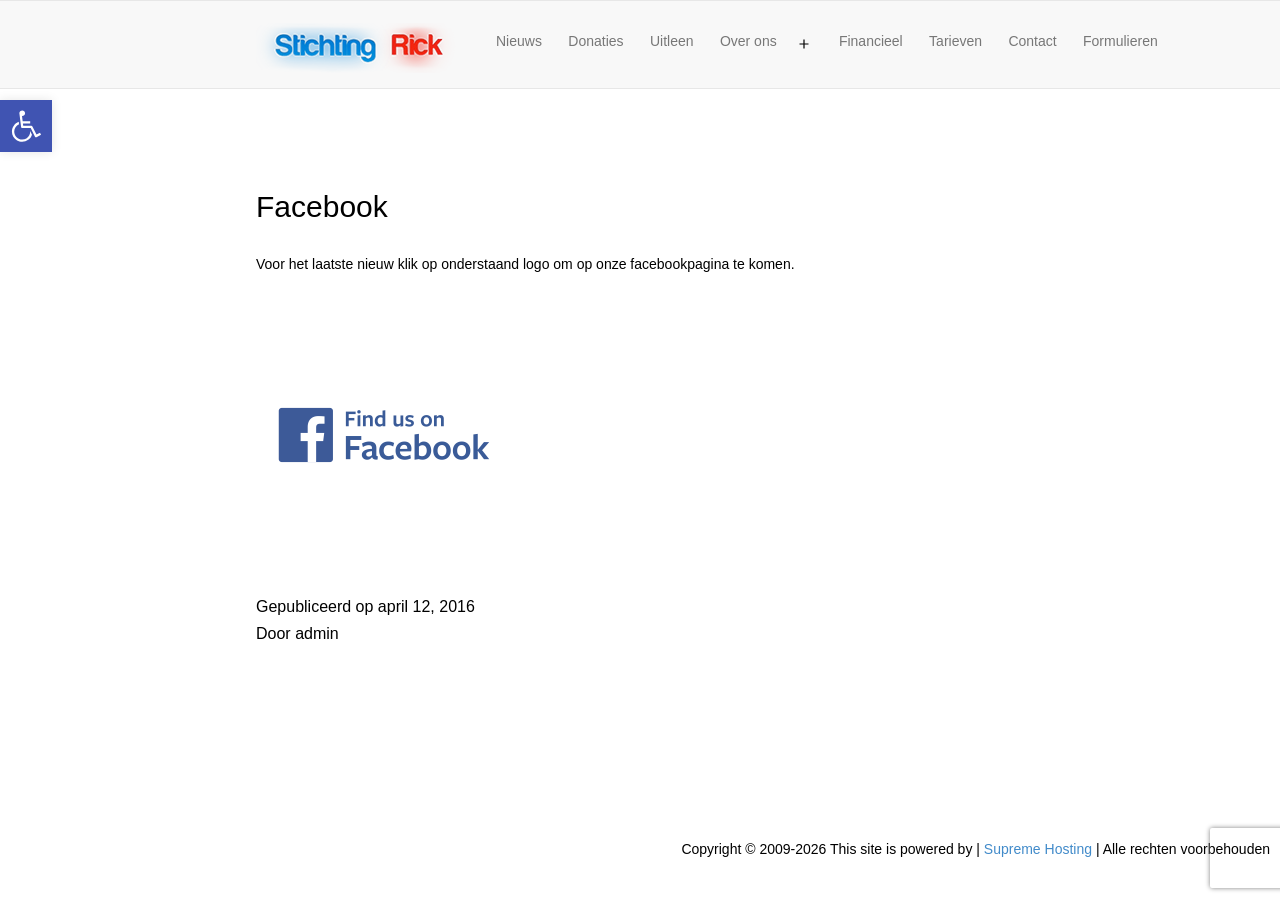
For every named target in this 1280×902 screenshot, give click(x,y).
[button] (26, 126)
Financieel (871, 41)
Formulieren (1120, 41)
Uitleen (672, 41)
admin (317, 633)
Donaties (595, 41)
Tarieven (955, 41)
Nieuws (519, 41)
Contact (1032, 41)
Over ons (748, 41)
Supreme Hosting (1038, 849)
